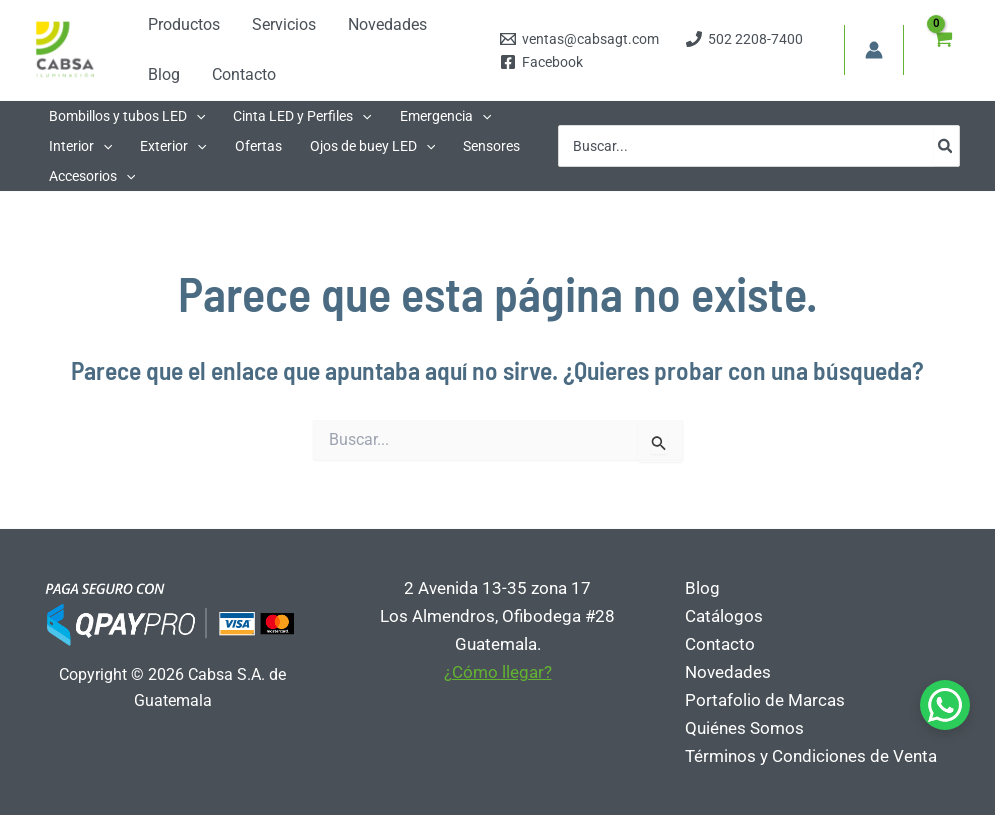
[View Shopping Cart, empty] (942, 50)
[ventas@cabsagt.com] (580, 39)
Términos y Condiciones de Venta (811, 756)
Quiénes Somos (744, 728)
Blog (702, 588)
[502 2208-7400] (745, 39)
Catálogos (724, 616)
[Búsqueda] (946, 146)
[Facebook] (542, 62)
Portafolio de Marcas (765, 700)
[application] (196, 116)
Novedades (728, 672)
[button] (127, 116)
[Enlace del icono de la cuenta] (874, 50)
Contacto (720, 644)
